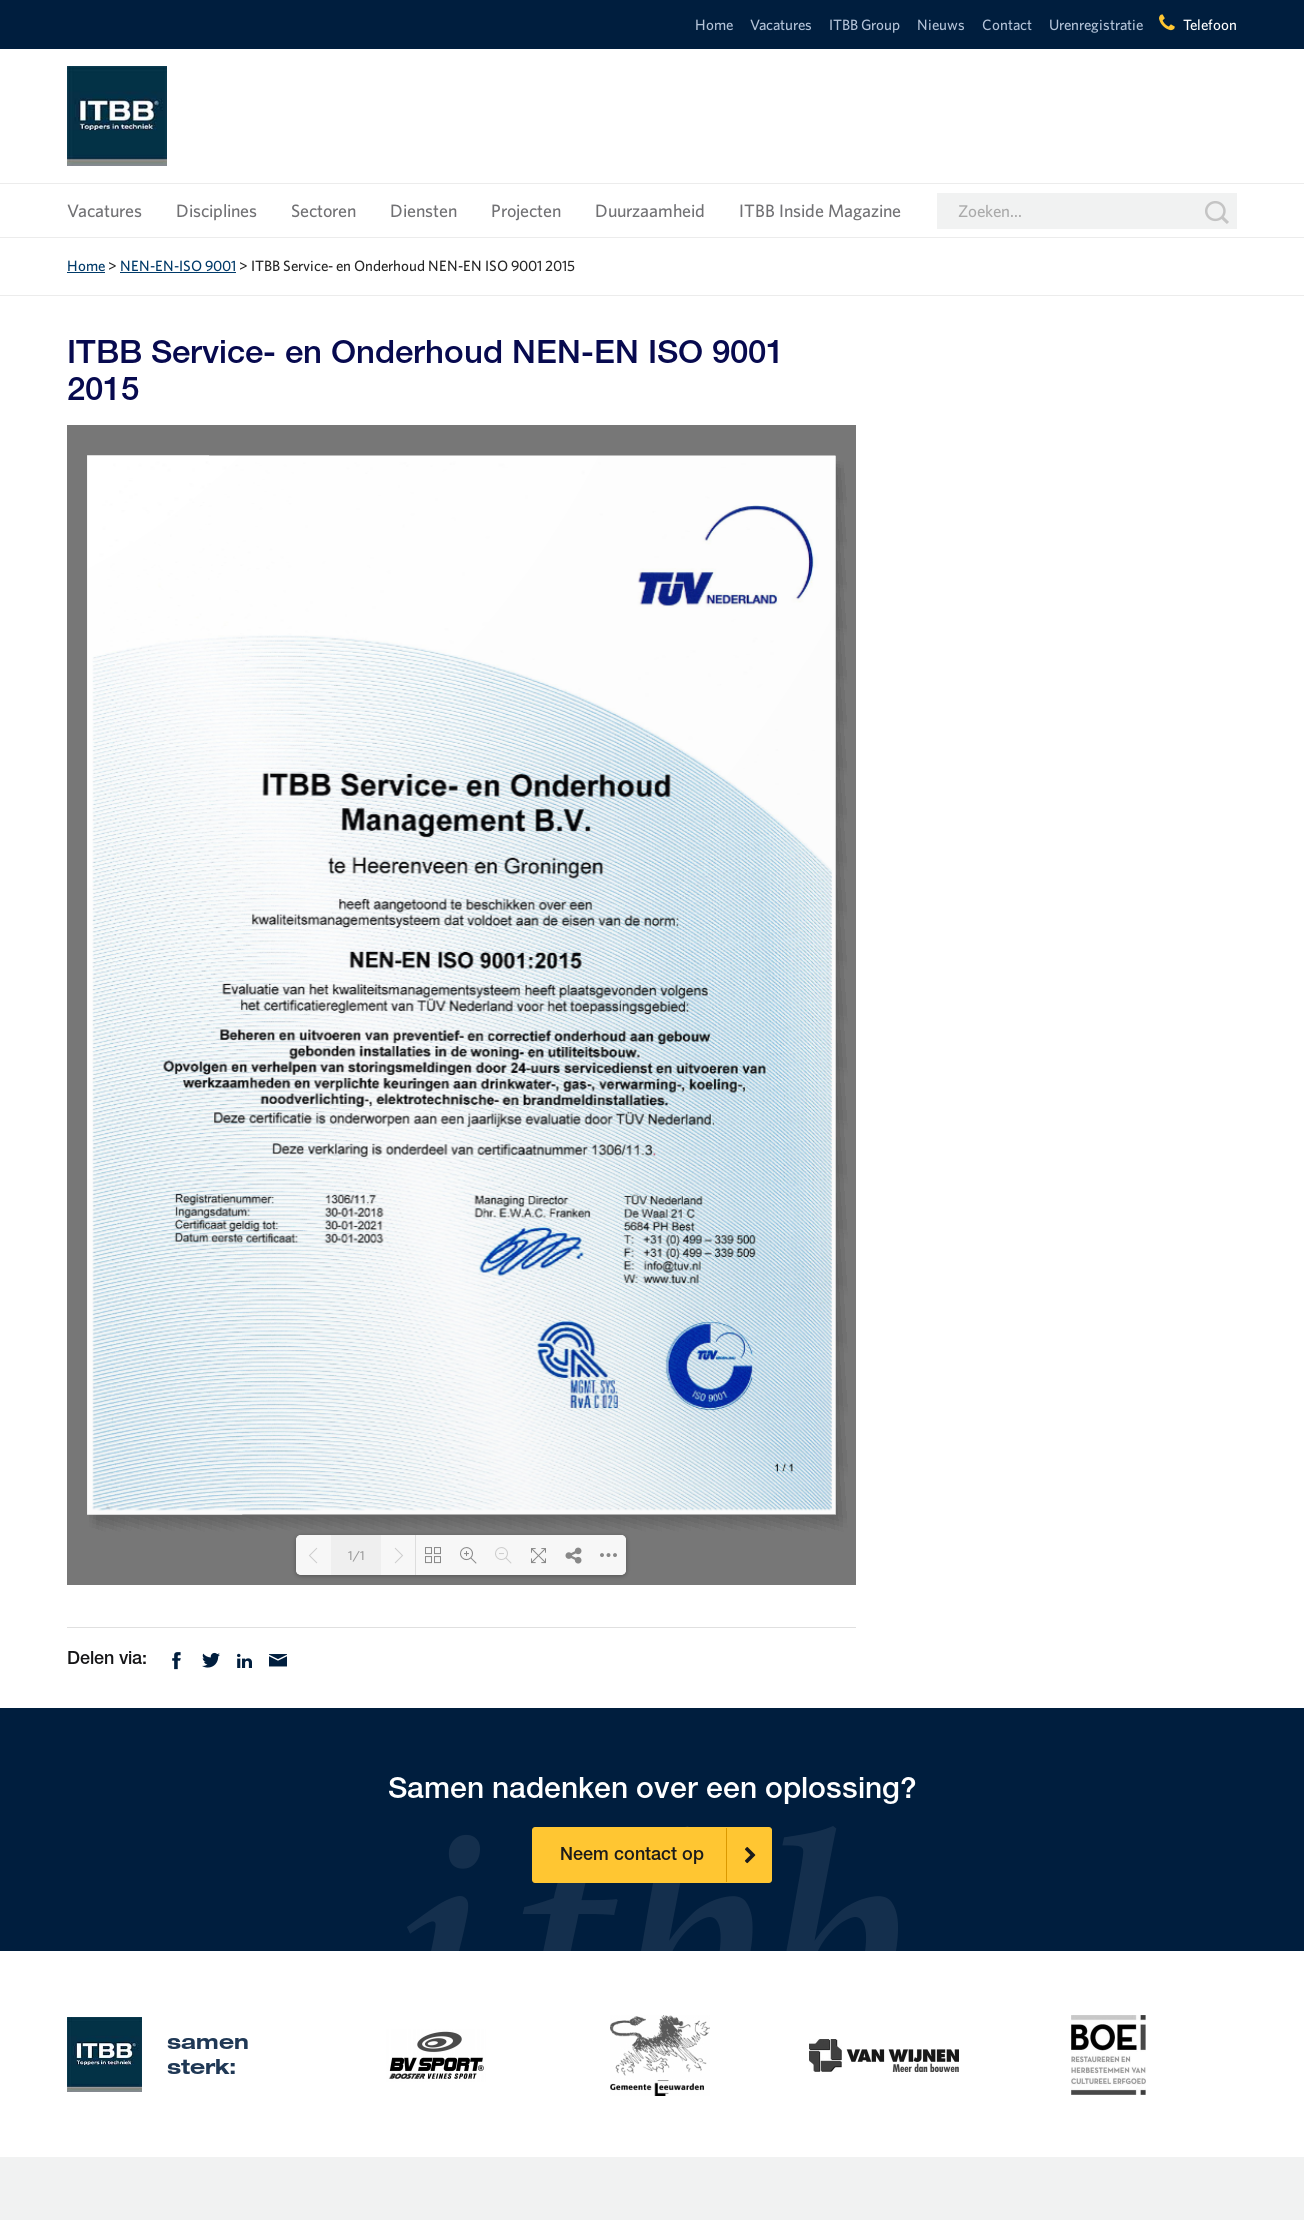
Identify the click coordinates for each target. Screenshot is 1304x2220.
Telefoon (1210, 24)
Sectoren (323, 210)
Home (714, 24)
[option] (436, 2053)
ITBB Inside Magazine (820, 210)
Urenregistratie (1096, 24)
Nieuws (941, 24)
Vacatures (781, 24)
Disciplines (216, 210)
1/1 (356, 1555)
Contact (1007, 24)
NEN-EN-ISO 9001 (178, 265)
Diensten (423, 210)
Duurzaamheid (650, 210)
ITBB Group (864, 24)
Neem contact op (666, 1855)
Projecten (526, 210)
